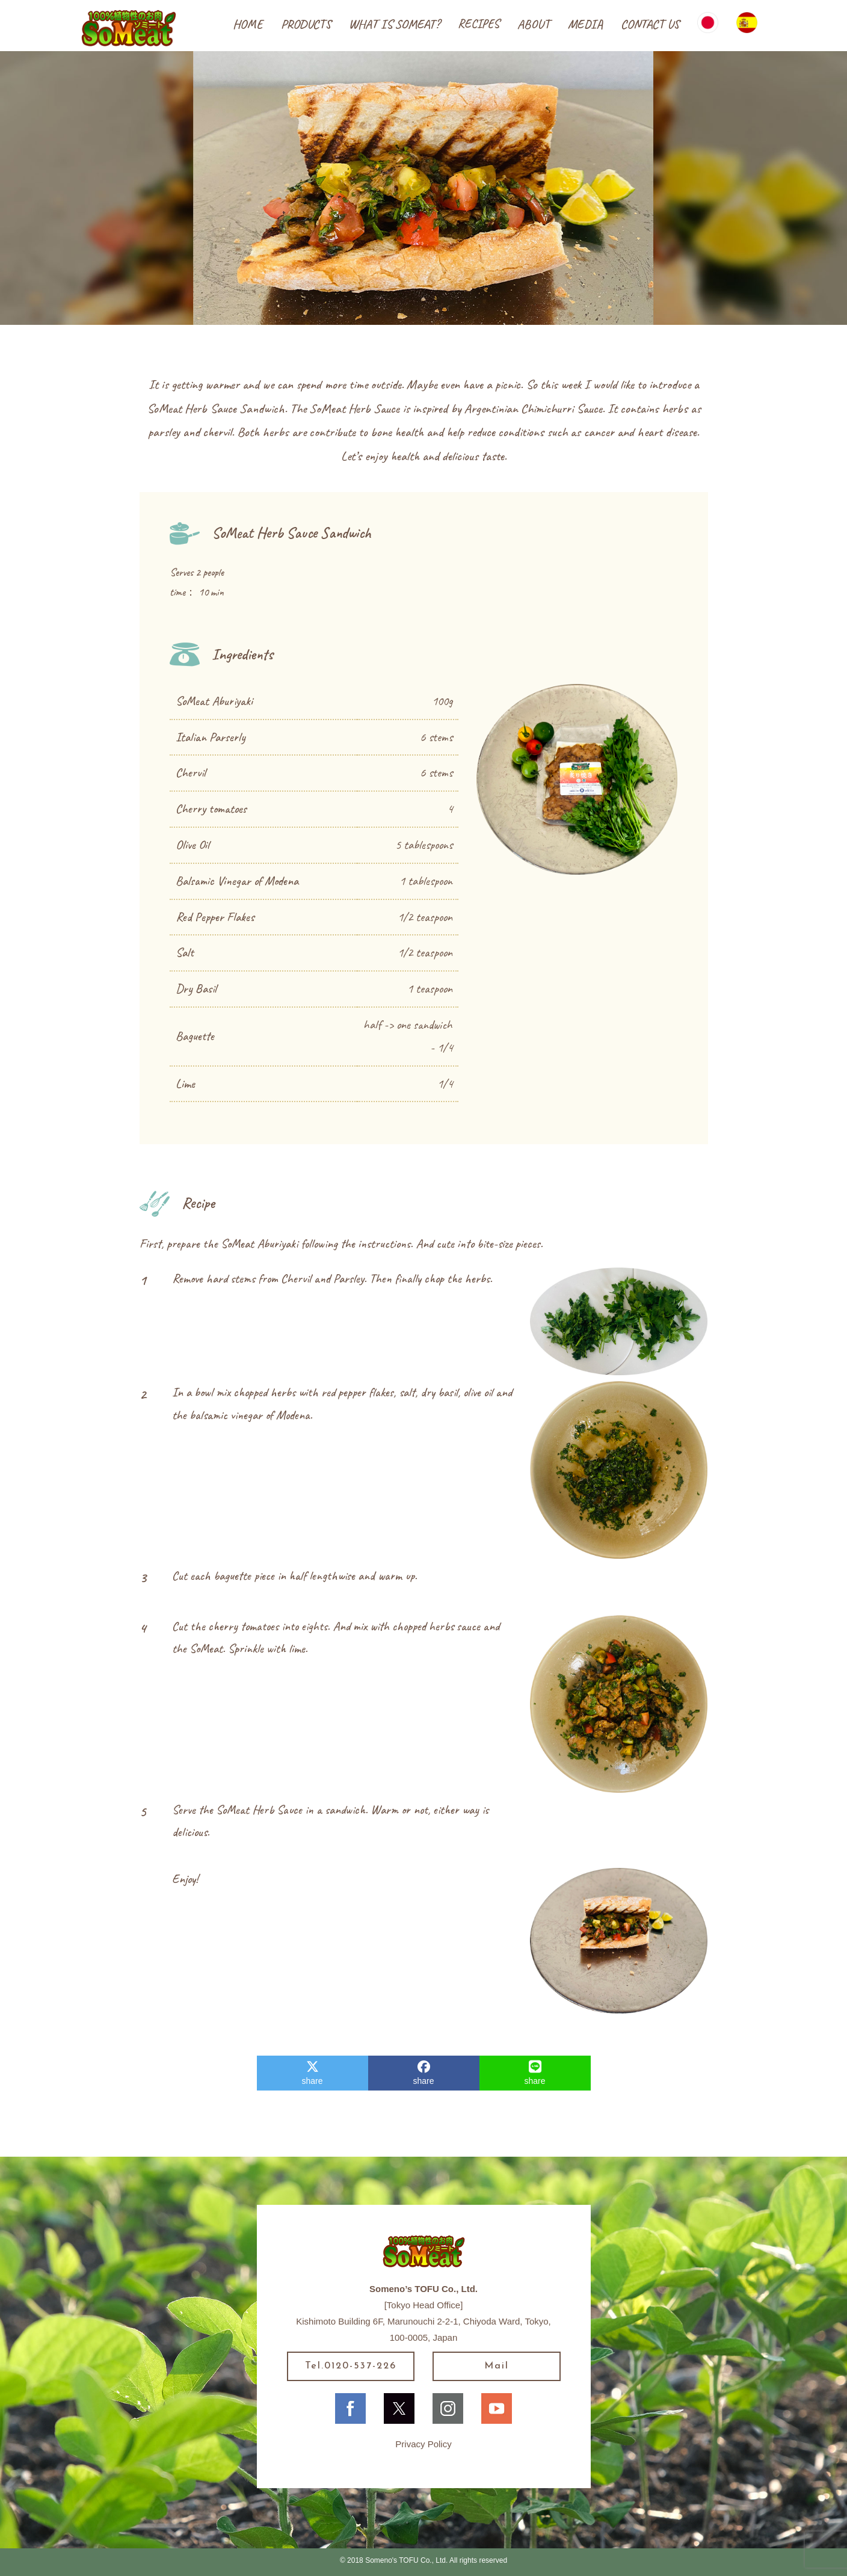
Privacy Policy (423, 2444)
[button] (306, 24)
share (311, 2073)
